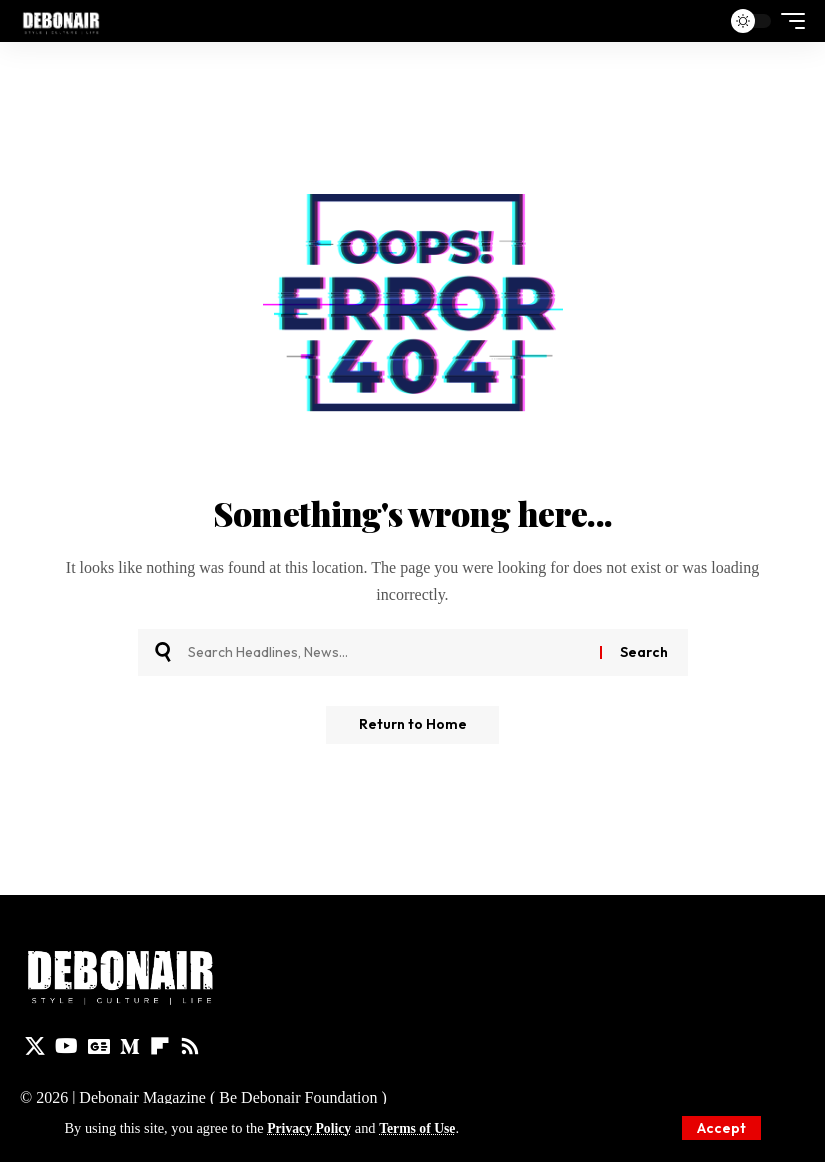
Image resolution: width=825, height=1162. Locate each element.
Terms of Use (423, 1128)
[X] (35, 1046)
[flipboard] (160, 1046)
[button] (721, 1128)
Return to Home (413, 726)
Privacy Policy (311, 1128)
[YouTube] (66, 1046)
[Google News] (99, 1046)
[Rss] (190, 1046)
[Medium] (130, 1046)
